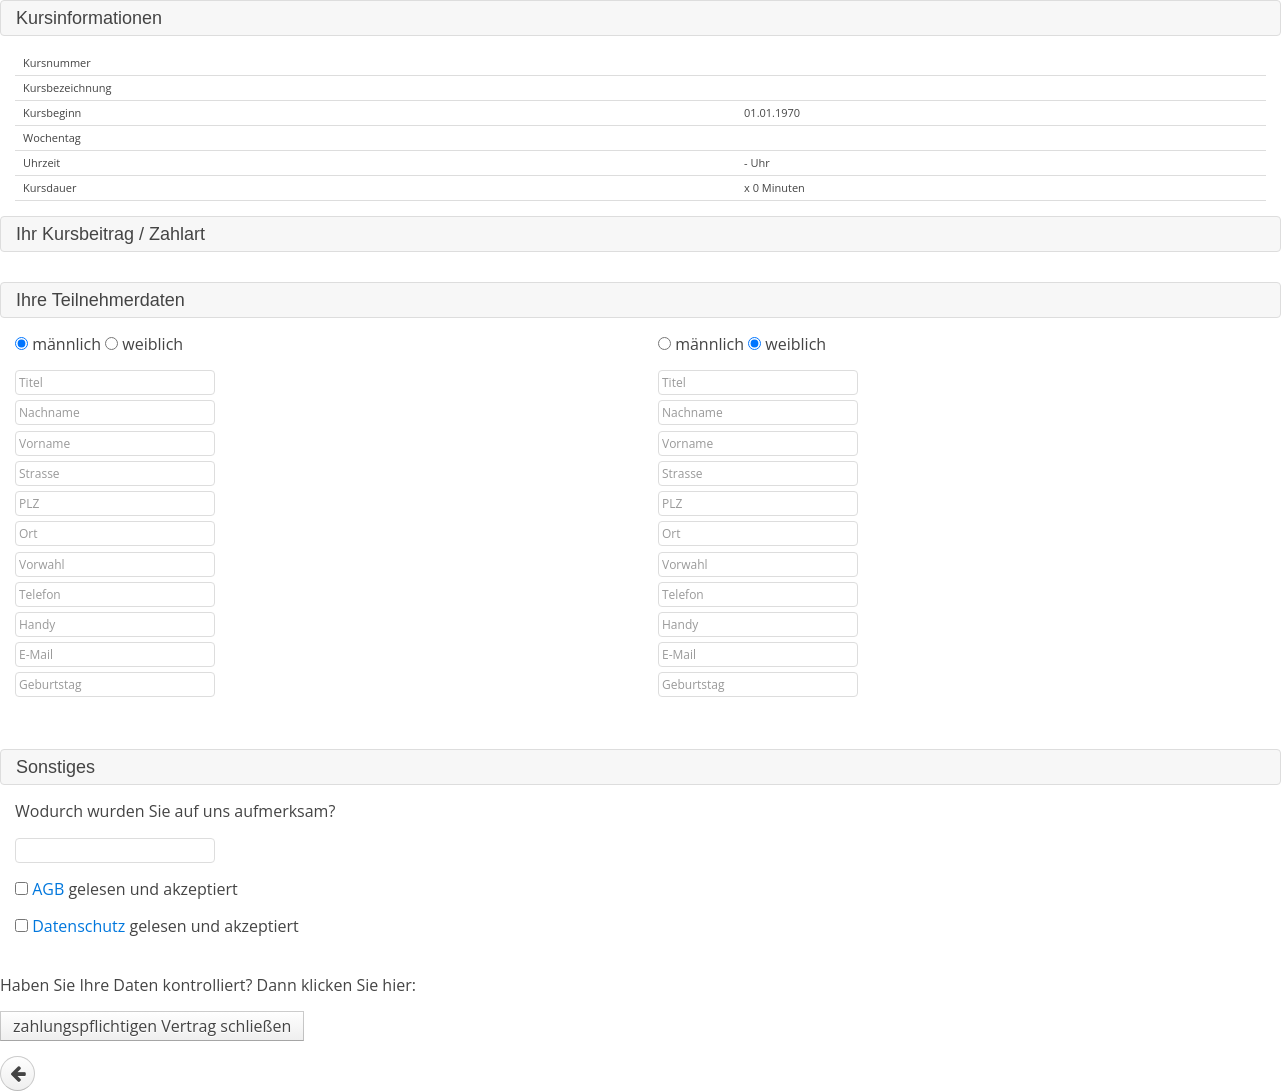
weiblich (152, 344)
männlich (68, 344)
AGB (50, 889)
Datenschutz (80, 926)
